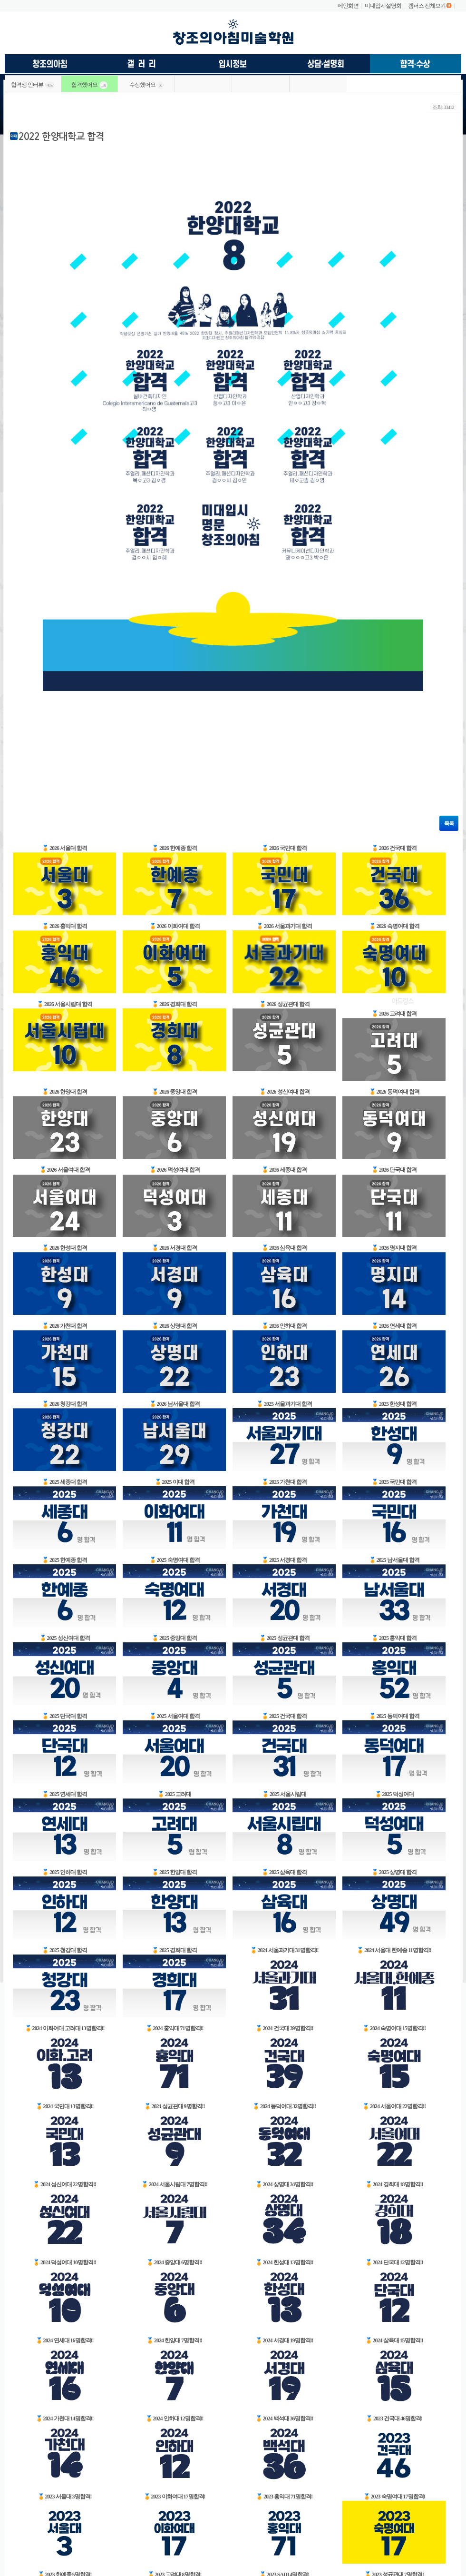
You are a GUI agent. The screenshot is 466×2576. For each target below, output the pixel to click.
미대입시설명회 (383, 5)
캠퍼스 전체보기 (427, 5)
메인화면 (348, 5)
